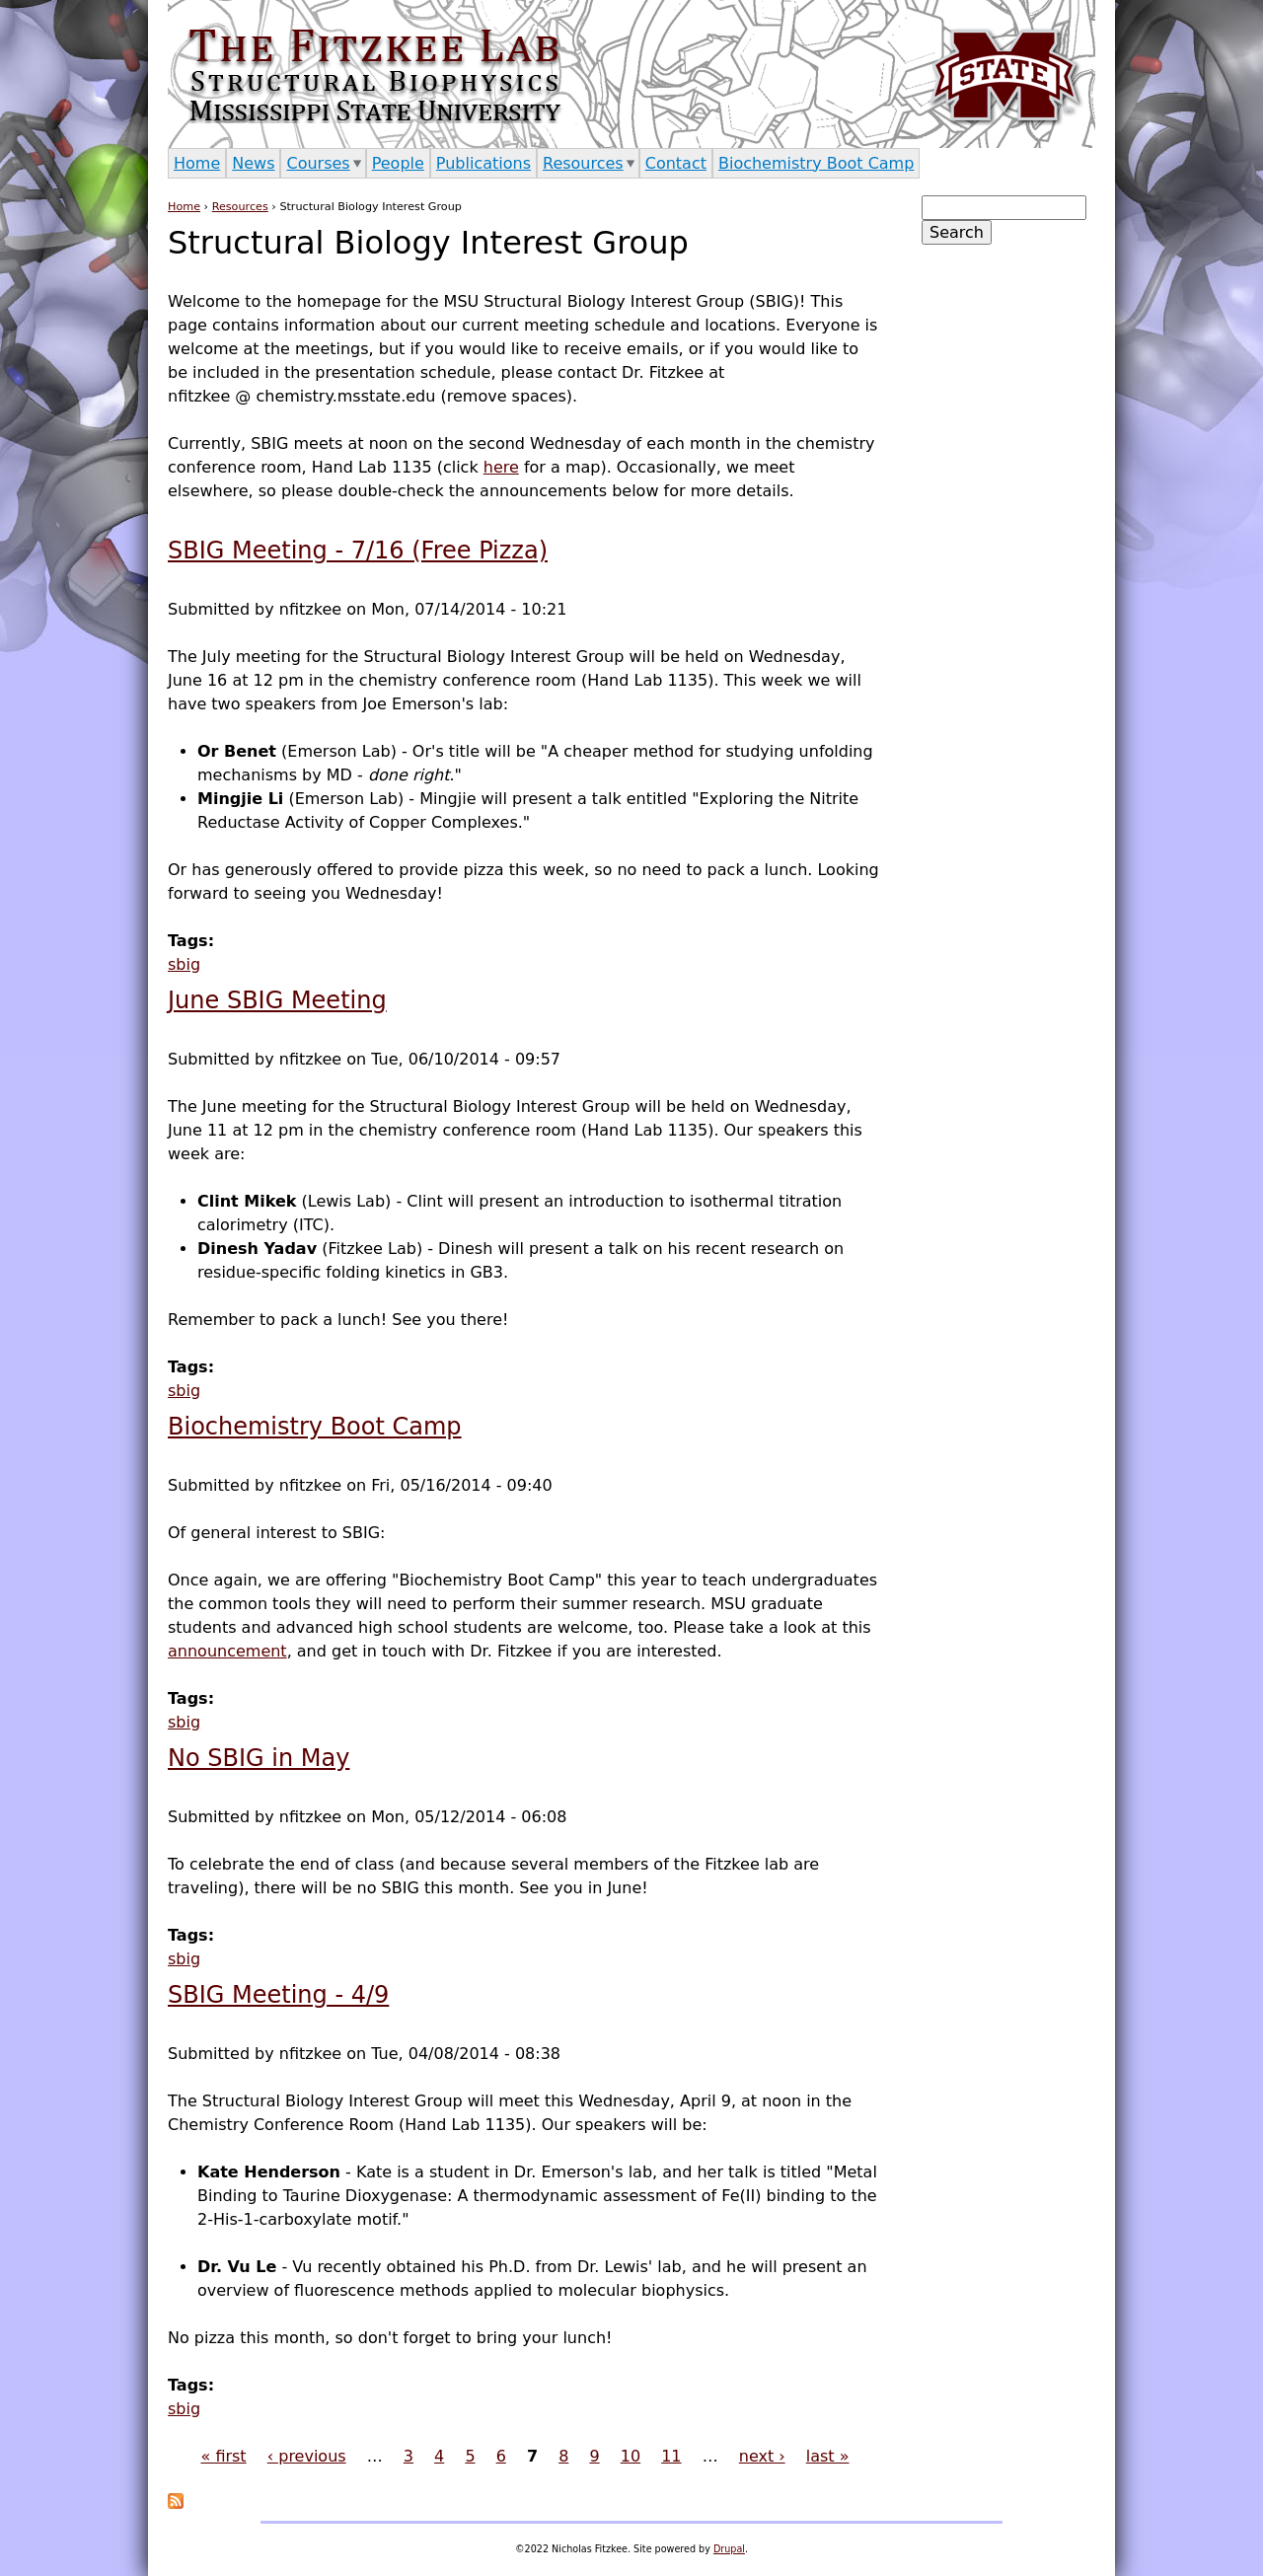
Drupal (729, 2548)
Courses (317, 163)
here (501, 467)
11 (671, 2456)
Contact (675, 163)
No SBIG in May (258, 1758)
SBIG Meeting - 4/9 (278, 1995)
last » (828, 2456)
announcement (227, 1651)
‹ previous (306, 2456)
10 (630, 2456)
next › (762, 2456)
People (398, 163)
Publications (483, 163)
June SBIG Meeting (277, 1000)
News (253, 163)
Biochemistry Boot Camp (315, 1426)
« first (224, 2456)
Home (184, 206)
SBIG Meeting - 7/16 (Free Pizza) (358, 550)
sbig (184, 964)
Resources (240, 206)
